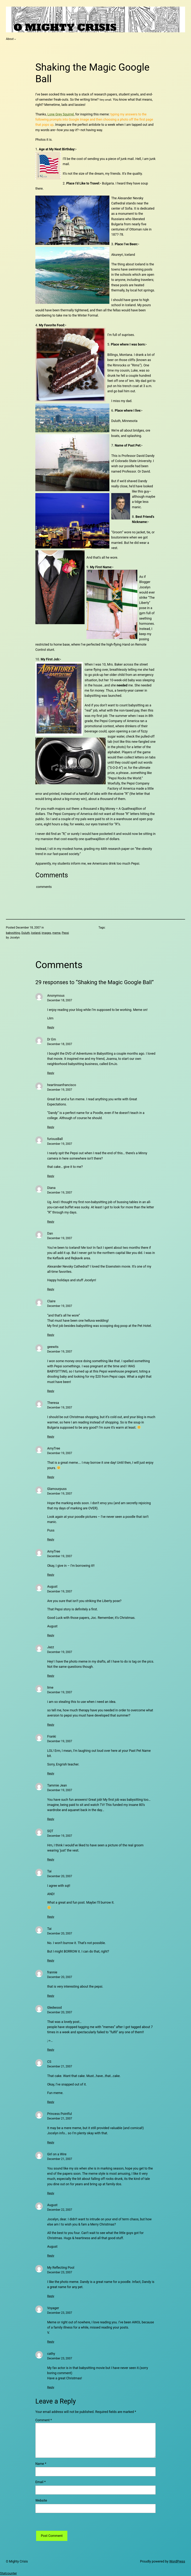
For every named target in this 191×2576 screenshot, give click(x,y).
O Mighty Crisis (17, 2561)
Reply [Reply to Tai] (50, 1917)
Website (41, 2500)
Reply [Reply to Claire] (50, 1335)
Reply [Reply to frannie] (50, 1996)
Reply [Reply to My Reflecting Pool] (50, 2296)
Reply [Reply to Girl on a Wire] (50, 2193)
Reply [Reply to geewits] (50, 1391)
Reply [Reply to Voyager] (50, 2341)
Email (40, 2482)
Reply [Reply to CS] (50, 2102)
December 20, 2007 (59, 1876)
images (46, 933)
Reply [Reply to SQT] (50, 1859)
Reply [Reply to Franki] (50, 1773)
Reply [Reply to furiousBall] (50, 1176)
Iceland (35, 933)
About (10, 39)
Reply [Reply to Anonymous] (50, 1027)
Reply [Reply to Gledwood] (50, 2050)
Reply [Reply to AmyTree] (50, 1477)
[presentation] (63, 2523)
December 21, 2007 (59, 2066)
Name (40, 2464)
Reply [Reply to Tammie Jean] (50, 1819)
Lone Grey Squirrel (60, 114)
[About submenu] (15, 39)
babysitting (13, 933)
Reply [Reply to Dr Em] (50, 1073)
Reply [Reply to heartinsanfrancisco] (50, 1127)
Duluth (25, 933)
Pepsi (65, 933)
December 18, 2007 (59, 1000)
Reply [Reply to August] (50, 1635)
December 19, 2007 (59, 1089)
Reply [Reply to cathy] (50, 2387)
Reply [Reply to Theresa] (50, 1436)
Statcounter (8, 2573)
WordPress (177, 2561)
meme (56, 933)
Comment (43, 2420)
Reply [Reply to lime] (50, 1725)
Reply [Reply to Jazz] (50, 1676)
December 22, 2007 (59, 2209)
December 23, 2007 (59, 2272)
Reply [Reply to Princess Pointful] (50, 2142)
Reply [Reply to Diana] (50, 1221)
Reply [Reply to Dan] (50, 1289)
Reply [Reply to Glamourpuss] (50, 1539)
